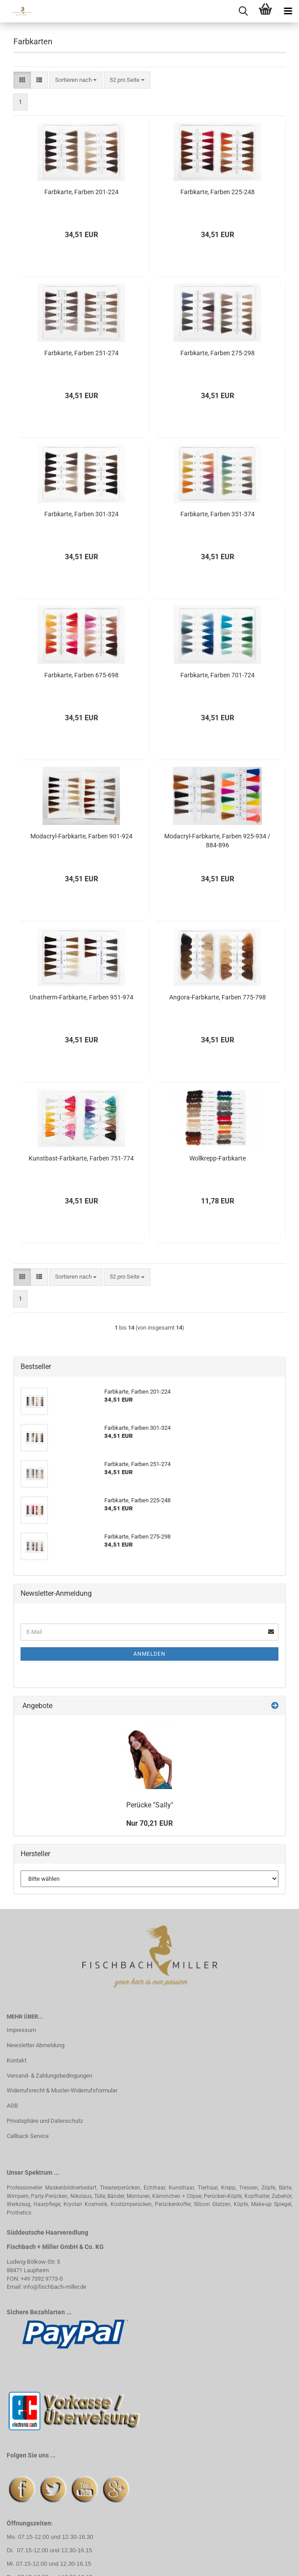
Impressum (21, 2030)
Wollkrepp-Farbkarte (217, 1158)
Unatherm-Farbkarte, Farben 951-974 (81, 997)
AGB (12, 2105)
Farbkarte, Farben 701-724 (217, 675)
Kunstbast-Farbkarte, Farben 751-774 (81, 1158)
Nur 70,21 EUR (149, 1823)
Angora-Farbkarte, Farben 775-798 (217, 997)
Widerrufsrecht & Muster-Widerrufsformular (62, 2090)
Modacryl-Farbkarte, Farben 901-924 (81, 836)
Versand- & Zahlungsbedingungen (49, 2075)
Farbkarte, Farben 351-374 (217, 514)
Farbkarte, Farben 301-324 (81, 514)
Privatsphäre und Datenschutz (45, 2120)
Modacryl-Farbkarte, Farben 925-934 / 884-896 (217, 841)
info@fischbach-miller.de (54, 2286)
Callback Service (28, 2136)
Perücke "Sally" (149, 1805)
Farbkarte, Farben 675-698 (81, 675)
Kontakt (16, 2060)
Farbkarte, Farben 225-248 (217, 192)
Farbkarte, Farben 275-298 (217, 353)
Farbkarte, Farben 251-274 (81, 353)
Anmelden (149, 1654)
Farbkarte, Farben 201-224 (81, 192)
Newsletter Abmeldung (35, 2045)
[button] (22, 80)
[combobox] (76, 80)
